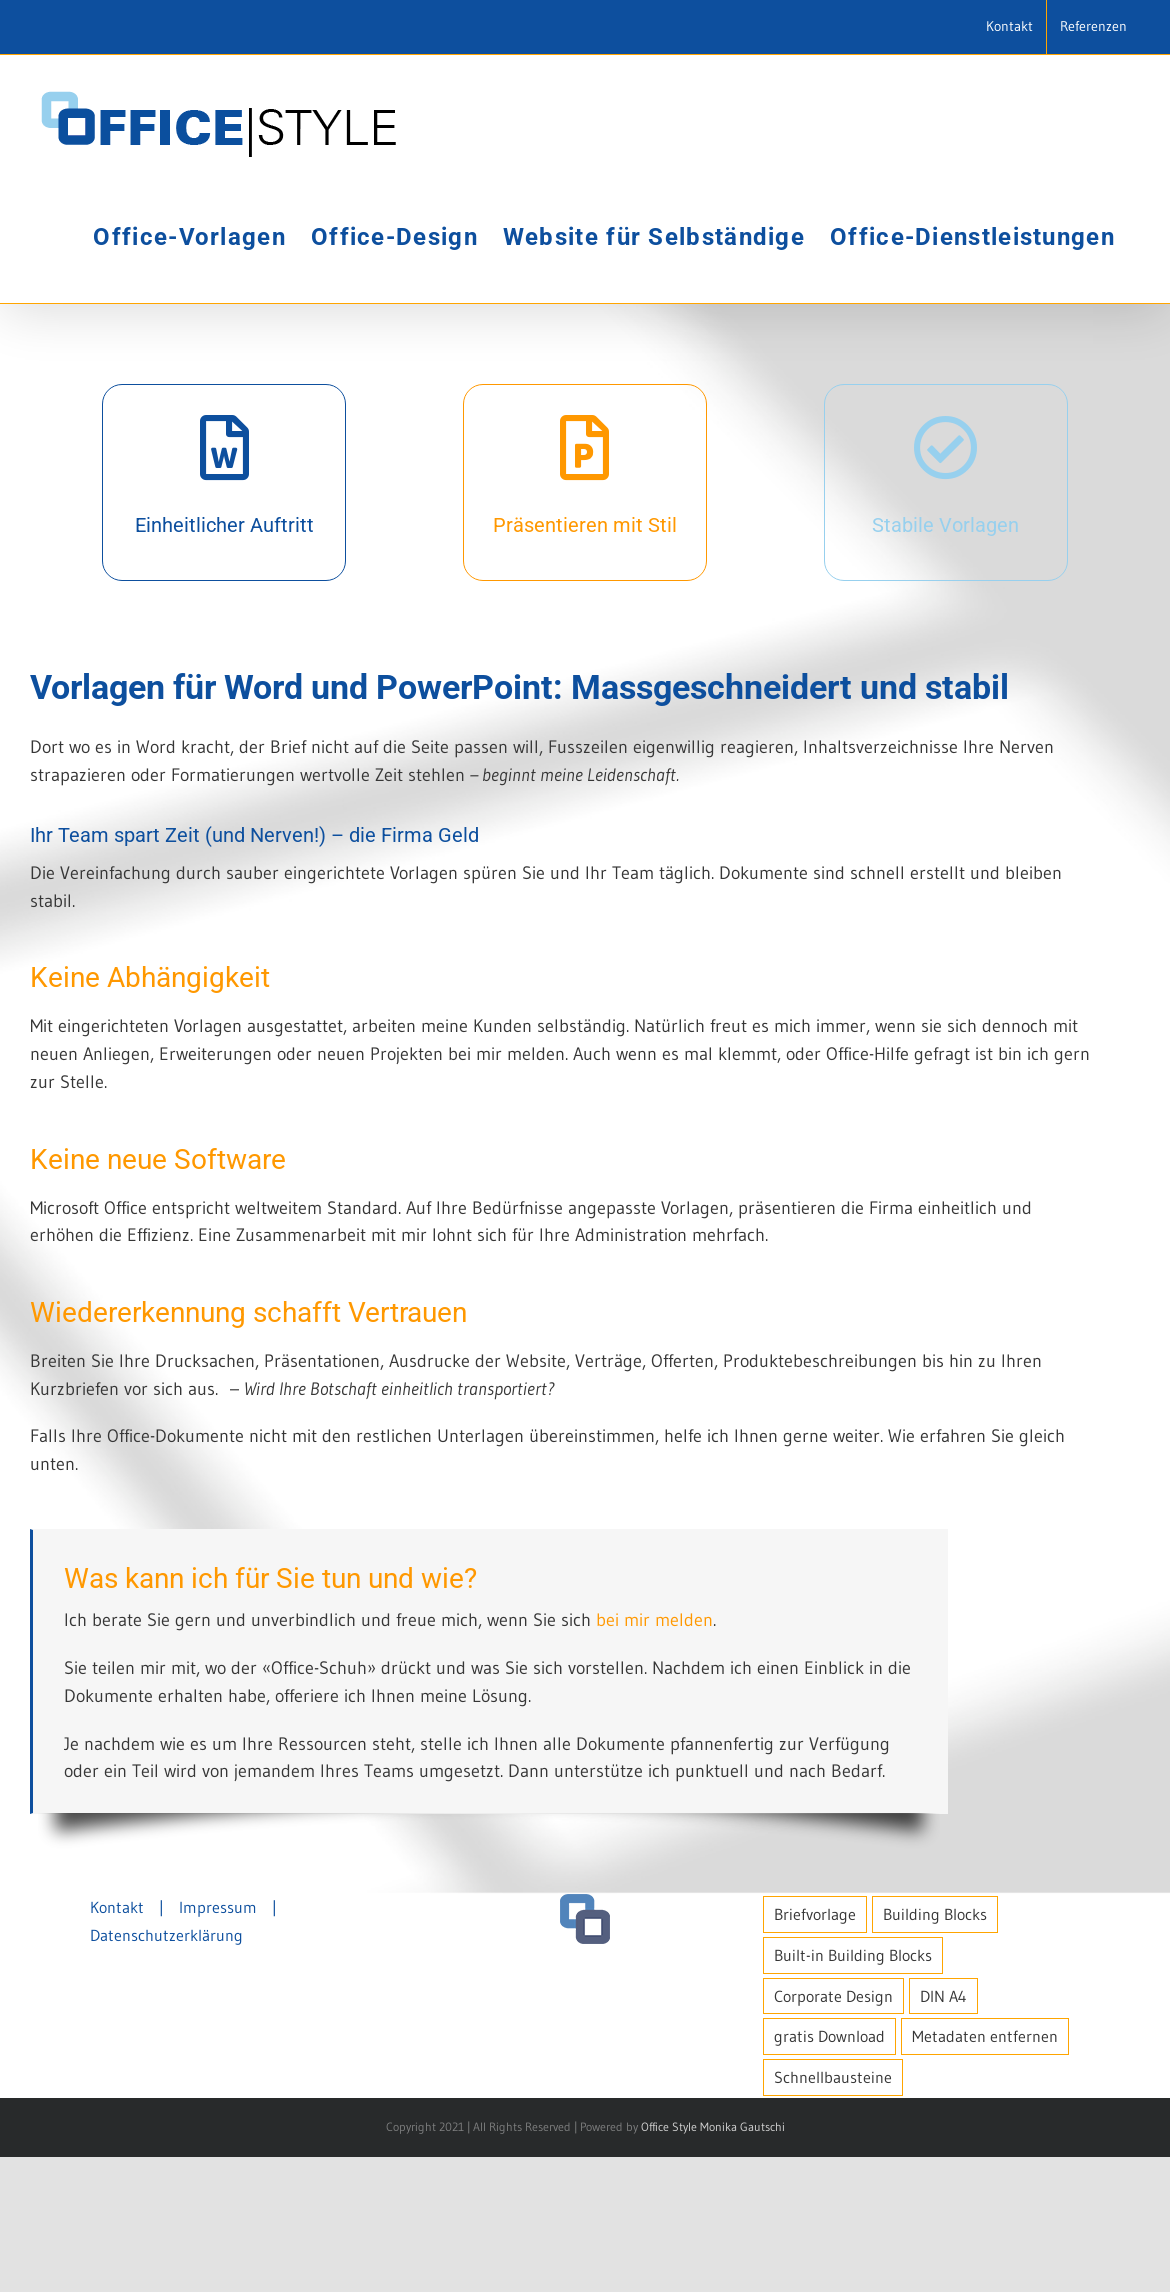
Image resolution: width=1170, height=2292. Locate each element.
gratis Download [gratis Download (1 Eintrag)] (829, 2172)
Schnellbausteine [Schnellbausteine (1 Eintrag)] (833, 2213)
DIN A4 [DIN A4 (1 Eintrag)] (943, 2131)
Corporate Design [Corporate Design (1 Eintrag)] (833, 2131)
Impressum (218, 2042)
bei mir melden (654, 1620)
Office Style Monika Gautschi (713, 2262)
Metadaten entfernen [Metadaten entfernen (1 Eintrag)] (985, 2172)
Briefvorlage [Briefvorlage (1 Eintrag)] (815, 2049)
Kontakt (117, 2042)
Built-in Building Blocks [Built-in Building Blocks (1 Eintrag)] (853, 2090)
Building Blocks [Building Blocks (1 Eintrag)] (935, 2049)
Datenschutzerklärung (166, 2070)
